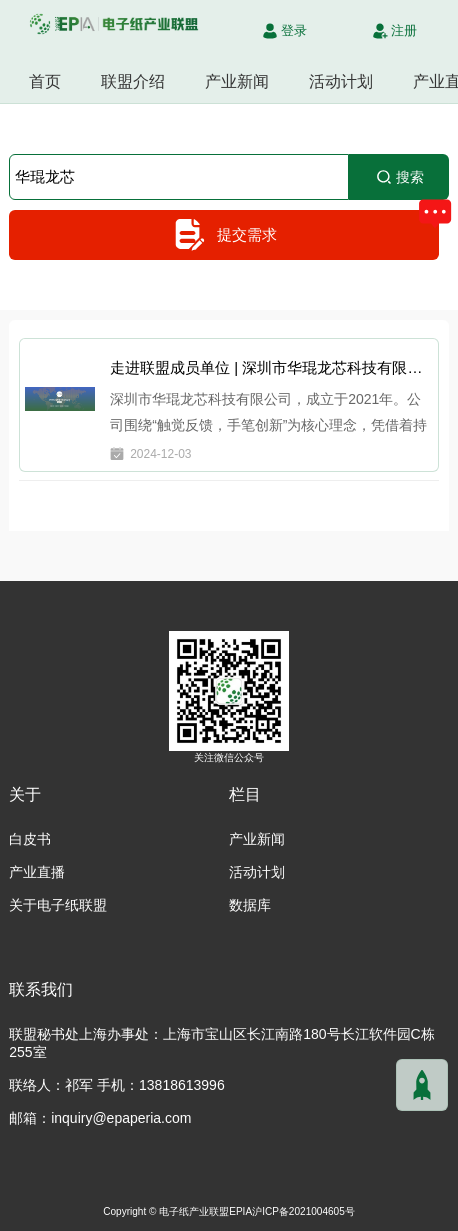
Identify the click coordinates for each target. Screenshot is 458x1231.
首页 (45, 81)
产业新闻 (237, 81)
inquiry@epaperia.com (121, 1118)
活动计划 (341, 81)
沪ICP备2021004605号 (303, 1211)
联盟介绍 (133, 81)
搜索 (399, 177)
